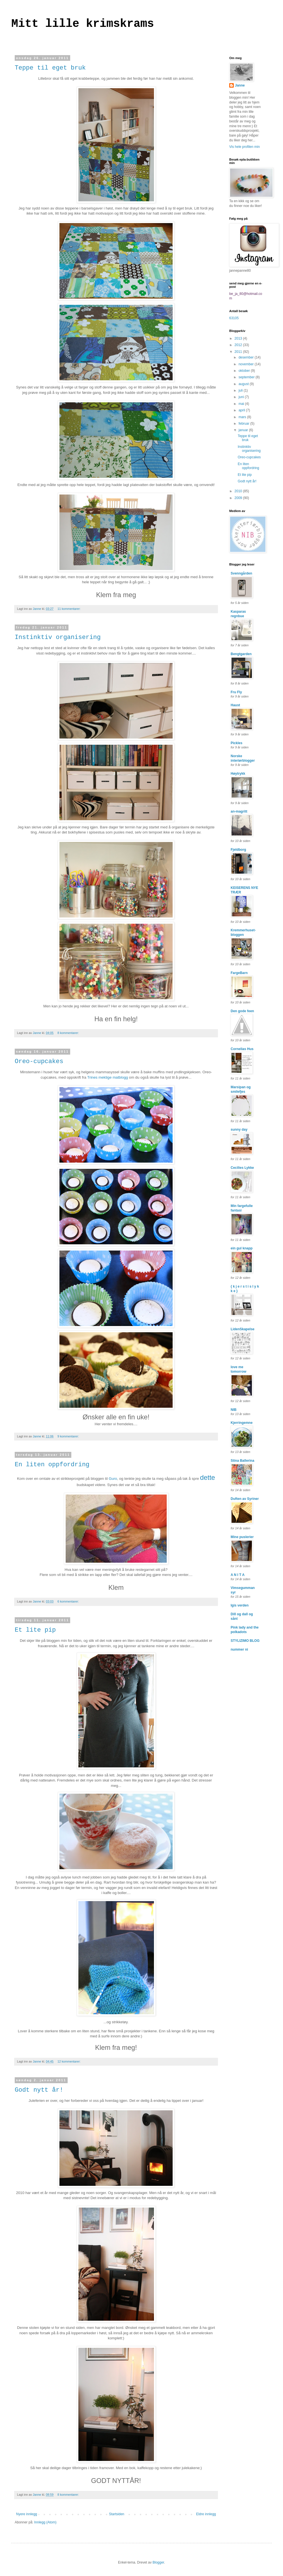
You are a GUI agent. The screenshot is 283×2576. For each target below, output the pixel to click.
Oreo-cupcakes (39, 1061)
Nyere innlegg (26, 2514)
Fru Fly (236, 692)
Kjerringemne (241, 1423)
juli (241, 390)
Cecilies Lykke (242, 1168)
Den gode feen (242, 1011)
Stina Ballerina (242, 1461)
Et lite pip (35, 1630)
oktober (245, 371)
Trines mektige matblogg (107, 1077)
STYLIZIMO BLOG (245, 1641)
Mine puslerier (242, 1537)
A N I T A (238, 1575)
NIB (234, 1410)
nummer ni (239, 1649)
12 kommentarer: (69, 2061)
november (247, 364)
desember (247, 357)
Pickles (236, 743)
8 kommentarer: (68, 1033)
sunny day (239, 1130)
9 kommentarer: (68, 1436)
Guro (113, 1478)
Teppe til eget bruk (50, 68)
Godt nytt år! (39, 2090)
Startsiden (116, 2514)
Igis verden (239, 1605)
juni (242, 397)
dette (207, 1477)
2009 (239, 498)
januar (244, 430)
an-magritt (239, 811)
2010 (239, 491)
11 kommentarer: (69, 608)
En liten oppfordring (52, 1464)
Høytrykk (238, 774)
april (242, 410)
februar (244, 424)
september (247, 377)
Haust (235, 705)
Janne (240, 85)
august (244, 384)
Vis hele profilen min (244, 147)
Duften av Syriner (245, 1499)
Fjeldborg (238, 850)
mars (243, 417)
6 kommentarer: (68, 1601)
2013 (239, 338)
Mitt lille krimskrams (82, 24)
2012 (239, 345)
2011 (239, 352)
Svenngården (241, 573)
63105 (234, 318)
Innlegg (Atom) (45, 2522)
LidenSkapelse (242, 1329)
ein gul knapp (241, 1248)
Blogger (158, 2562)
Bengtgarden (241, 654)
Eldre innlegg (206, 2514)
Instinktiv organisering (58, 637)
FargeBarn (239, 973)
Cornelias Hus (242, 1049)
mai (242, 404)
